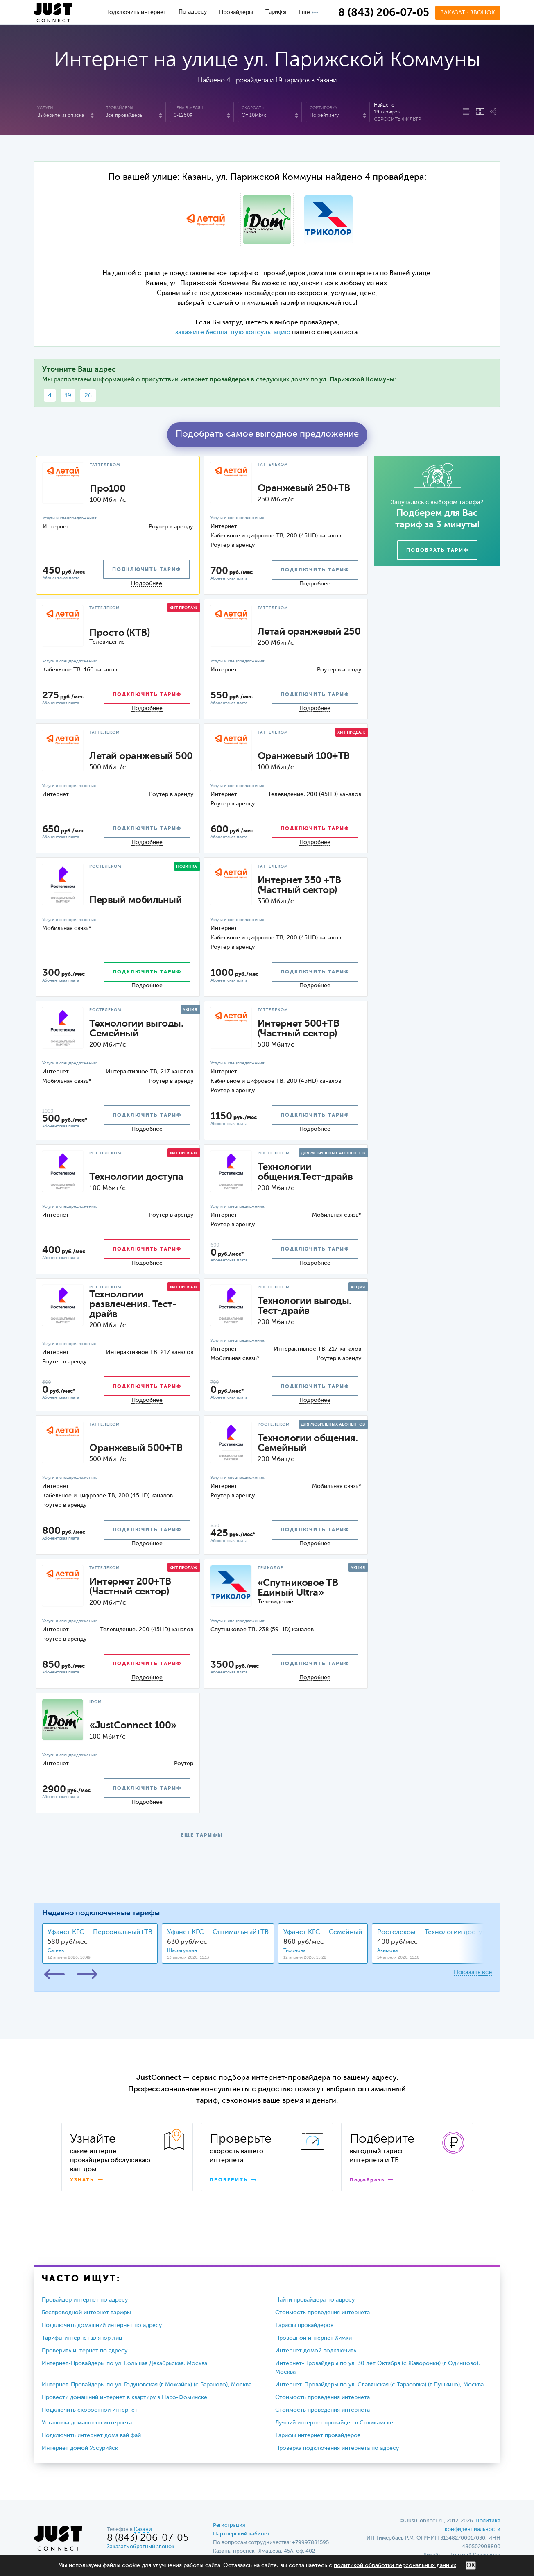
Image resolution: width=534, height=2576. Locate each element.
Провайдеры (236, 12)
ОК (470, 2565)
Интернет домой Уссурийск (80, 2448)
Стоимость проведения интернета (322, 2312)
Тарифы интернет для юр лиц (82, 2338)
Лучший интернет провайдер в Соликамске (334, 2423)
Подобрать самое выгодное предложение (267, 434)
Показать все (473, 1972)
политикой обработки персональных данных (395, 2565)
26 (88, 395)
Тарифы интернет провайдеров (317, 2435)
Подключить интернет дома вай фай (91, 2435)
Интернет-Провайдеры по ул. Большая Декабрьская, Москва (124, 2363)
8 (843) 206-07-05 (383, 13)
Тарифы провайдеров (304, 2325)
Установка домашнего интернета (87, 2423)
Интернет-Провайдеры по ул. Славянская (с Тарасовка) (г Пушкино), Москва (379, 2385)
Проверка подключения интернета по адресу (337, 2448)
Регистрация (229, 2525)
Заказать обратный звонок (140, 2546)
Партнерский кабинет (241, 2534)
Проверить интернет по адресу (84, 2351)
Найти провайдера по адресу (315, 2300)
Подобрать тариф (437, 550)
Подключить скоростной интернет (90, 2410)
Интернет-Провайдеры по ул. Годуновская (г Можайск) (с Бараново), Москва (146, 2385)
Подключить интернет (135, 12)
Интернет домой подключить (315, 2351)
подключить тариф (146, 569)
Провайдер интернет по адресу (85, 2300)
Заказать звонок (468, 13)
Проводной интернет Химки (313, 2338)
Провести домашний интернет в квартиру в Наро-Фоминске (124, 2397)
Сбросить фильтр (397, 119)
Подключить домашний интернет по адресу (102, 2325)
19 (68, 395)
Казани (326, 80)
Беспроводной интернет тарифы (86, 2312)
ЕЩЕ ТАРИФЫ (202, 1835)
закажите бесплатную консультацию (232, 332)
